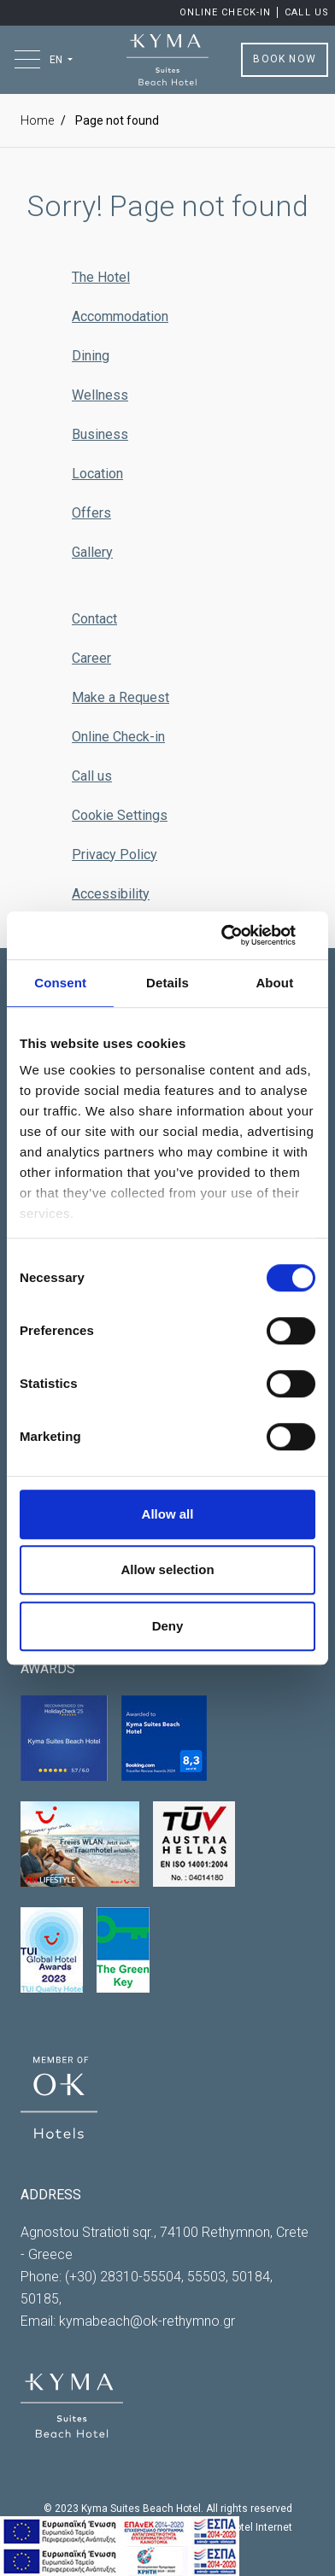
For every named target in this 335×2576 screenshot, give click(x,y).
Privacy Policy (114, 854)
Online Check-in (227, 12)
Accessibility (111, 894)
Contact (94, 619)
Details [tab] (167, 982)
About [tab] (274, 982)
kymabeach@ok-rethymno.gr (147, 2321)
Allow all (168, 1514)
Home (37, 120)
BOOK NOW (284, 59)
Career (91, 658)
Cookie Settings (120, 815)
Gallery (92, 552)
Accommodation (120, 316)
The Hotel (101, 277)
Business (100, 434)
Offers (91, 513)
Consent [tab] (60, 982)
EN (57, 60)
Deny (168, 1626)
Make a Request (120, 697)
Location (97, 473)
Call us (307, 12)
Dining (90, 356)
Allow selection (167, 1569)
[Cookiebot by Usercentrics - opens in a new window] (241, 935)
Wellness (100, 395)
